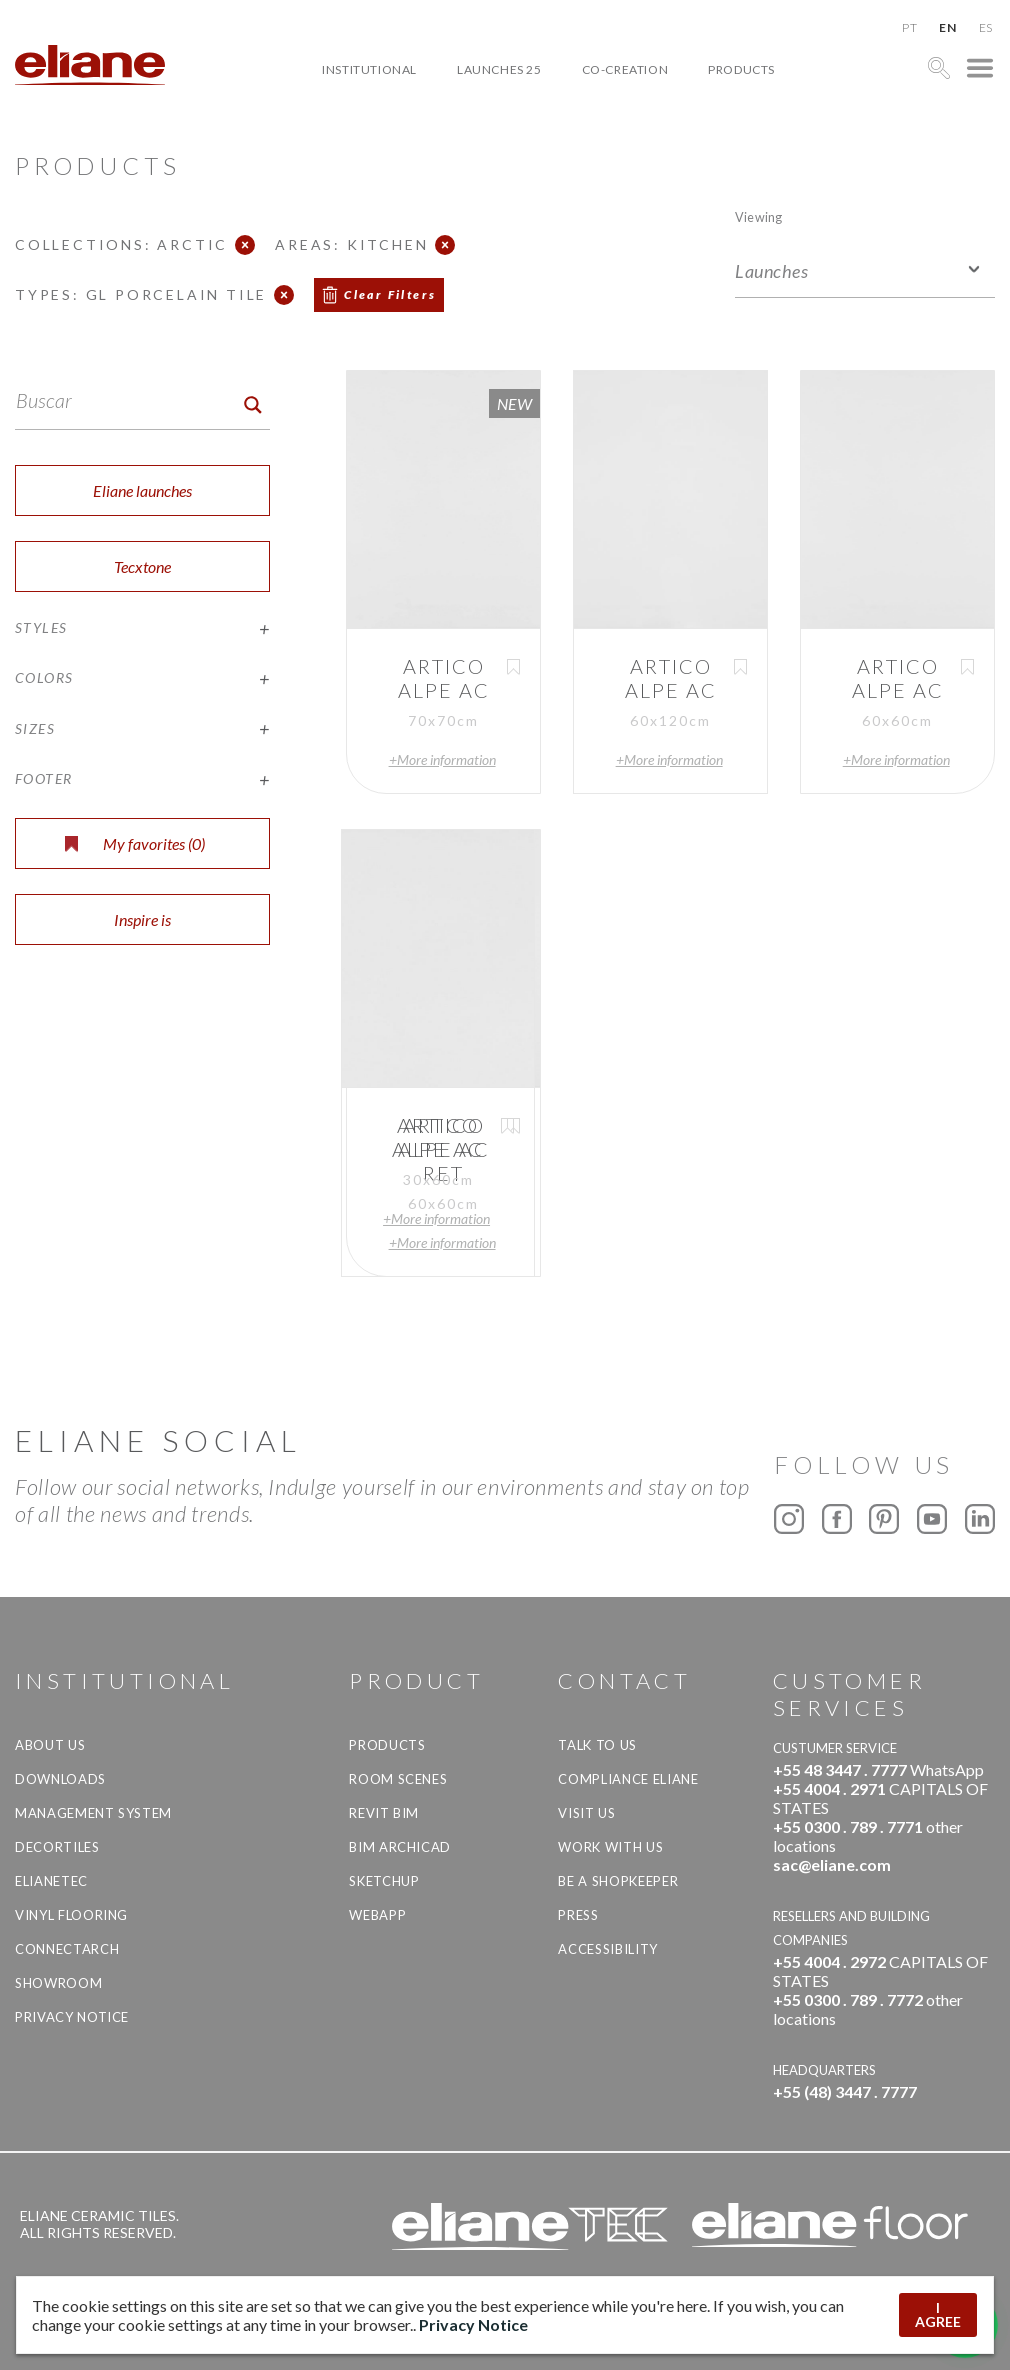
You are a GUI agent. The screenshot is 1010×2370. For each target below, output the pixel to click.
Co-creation (625, 69)
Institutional (369, 69)
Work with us (610, 1847)
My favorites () (135, 843)
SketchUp (384, 1881)
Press (578, 1915)
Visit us (586, 1813)
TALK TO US (597, 1745)
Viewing (758, 216)
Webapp (377, 1915)
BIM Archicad (400, 1847)
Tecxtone (142, 566)
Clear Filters (390, 294)
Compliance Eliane (628, 1779)
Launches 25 (499, 69)
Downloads (60, 1779)
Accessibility (607, 1949)
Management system (93, 1813)
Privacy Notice (72, 2017)
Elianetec (51, 1881)
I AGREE (938, 2314)
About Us (50, 1745)
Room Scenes (398, 1779)
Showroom (58, 1983)
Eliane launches (142, 490)
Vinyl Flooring (71, 1915)
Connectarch (67, 1949)
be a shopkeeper (618, 1881)
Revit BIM (384, 1813)
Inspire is (142, 919)
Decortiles (57, 1847)
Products (741, 69)
